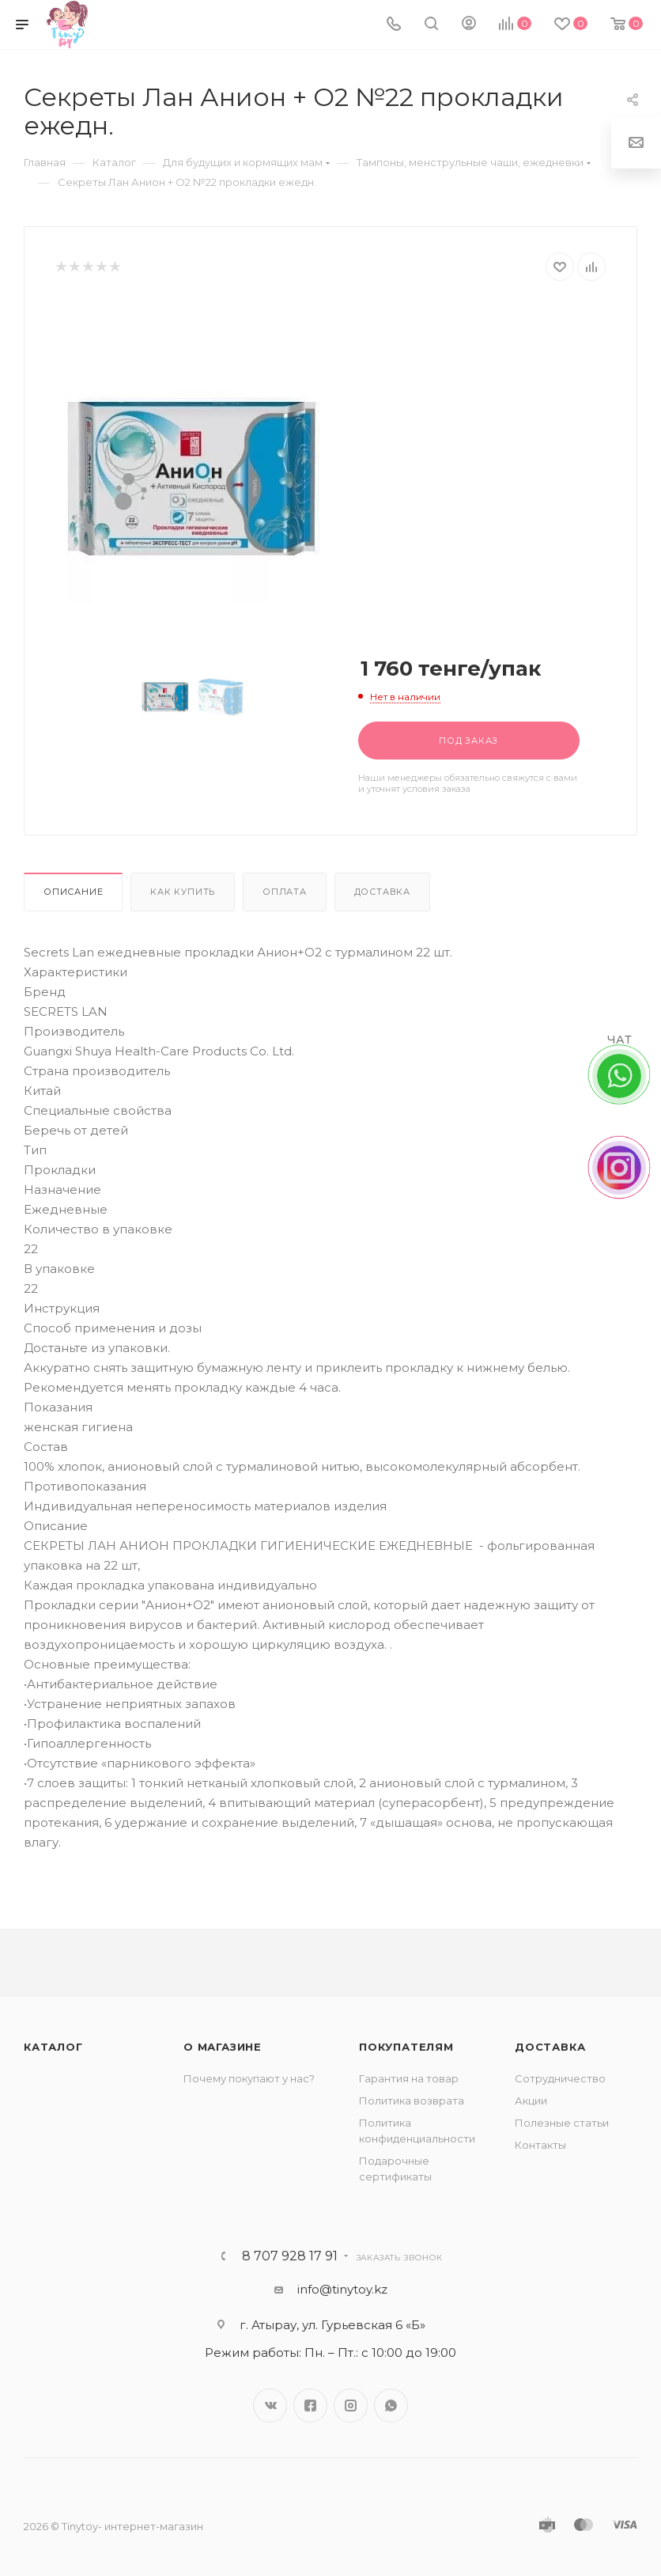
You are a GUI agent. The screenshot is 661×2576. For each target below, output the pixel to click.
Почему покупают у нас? (249, 2078)
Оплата (285, 891)
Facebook (310, 2405)
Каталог (53, 2046)
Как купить (182, 891)
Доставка (382, 891)
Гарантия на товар (409, 2078)
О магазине (222, 2046)
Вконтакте (270, 2405)
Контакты (540, 2144)
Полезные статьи (562, 2122)
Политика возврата (411, 2100)
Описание (73, 891)
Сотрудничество (560, 2078)
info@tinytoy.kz (342, 2289)
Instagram (351, 2405)
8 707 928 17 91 (290, 2256)
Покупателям (406, 2046)
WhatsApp (391, 2405)
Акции (531, 2100)
